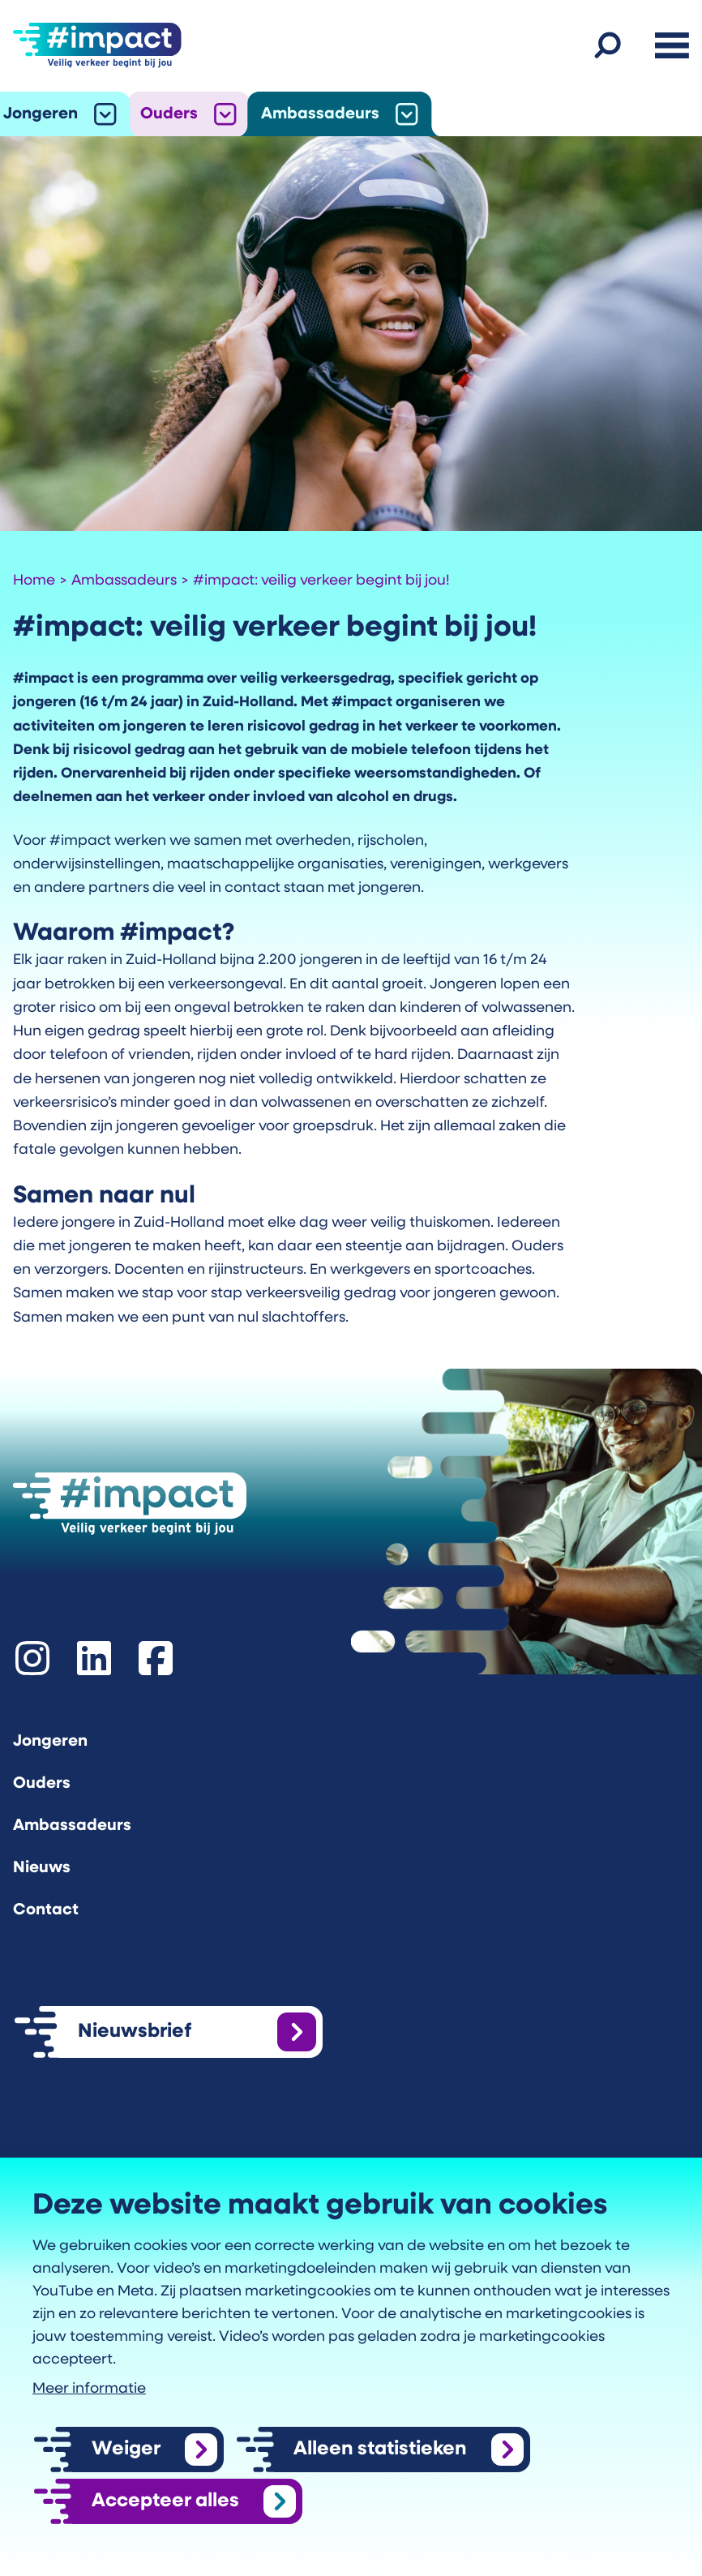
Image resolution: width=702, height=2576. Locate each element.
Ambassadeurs (320, 114)
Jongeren (40, 114)
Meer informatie (89, 2389)
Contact (46, 1910)
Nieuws (42, 1868)
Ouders (169, 114)
